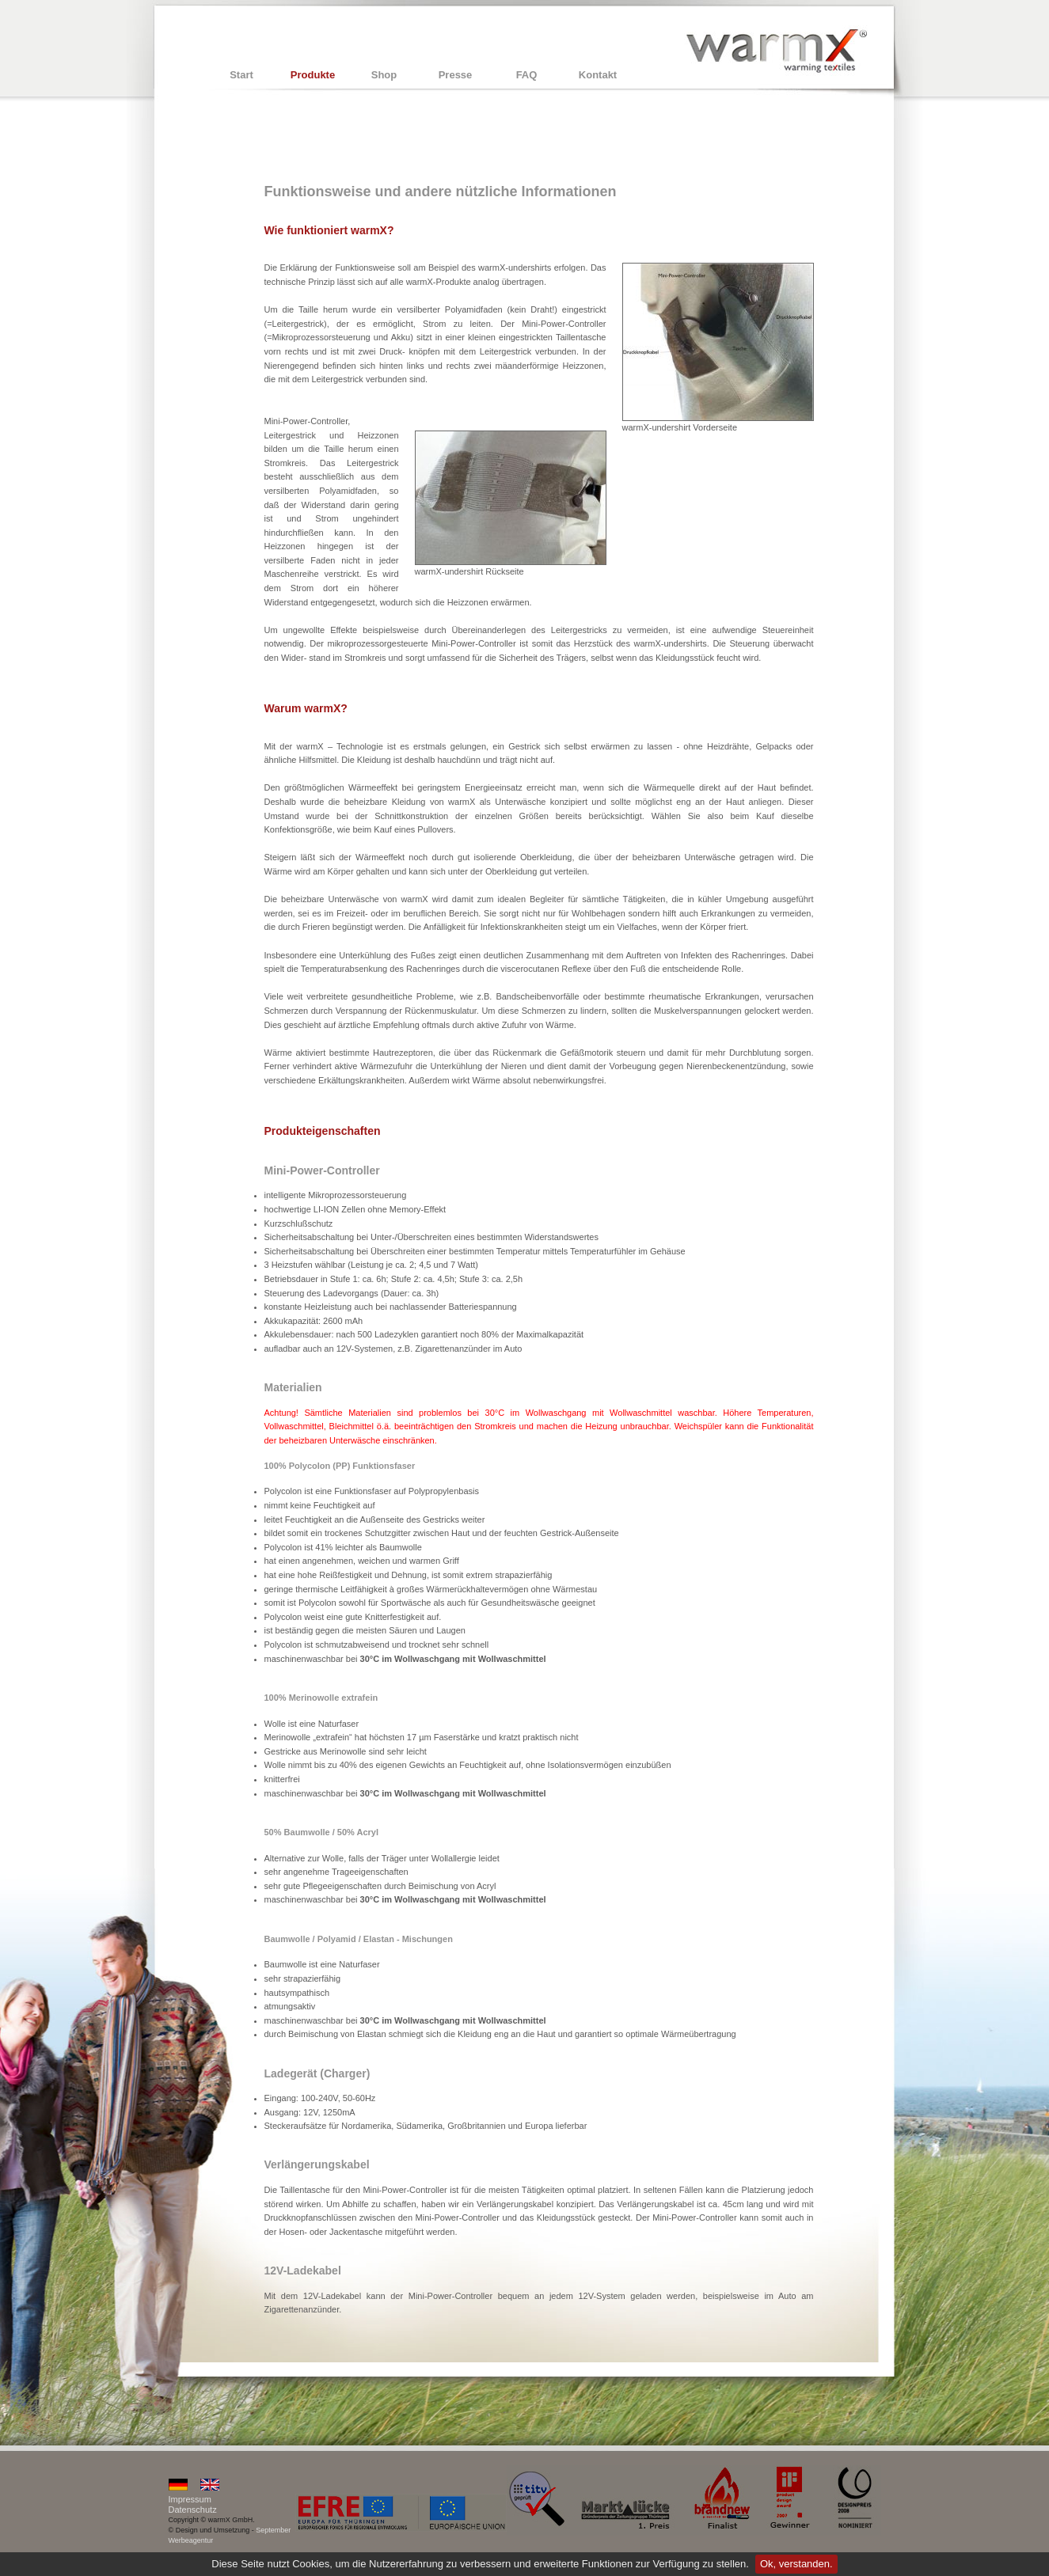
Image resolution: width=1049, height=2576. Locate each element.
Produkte (313, 75)
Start (241, 75)
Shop (384, 75)
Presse (456, 75)
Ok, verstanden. (796, 2564)
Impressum (190, 2499)
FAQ (527, 75)
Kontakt (598, 75)
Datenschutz (193, 2509)
